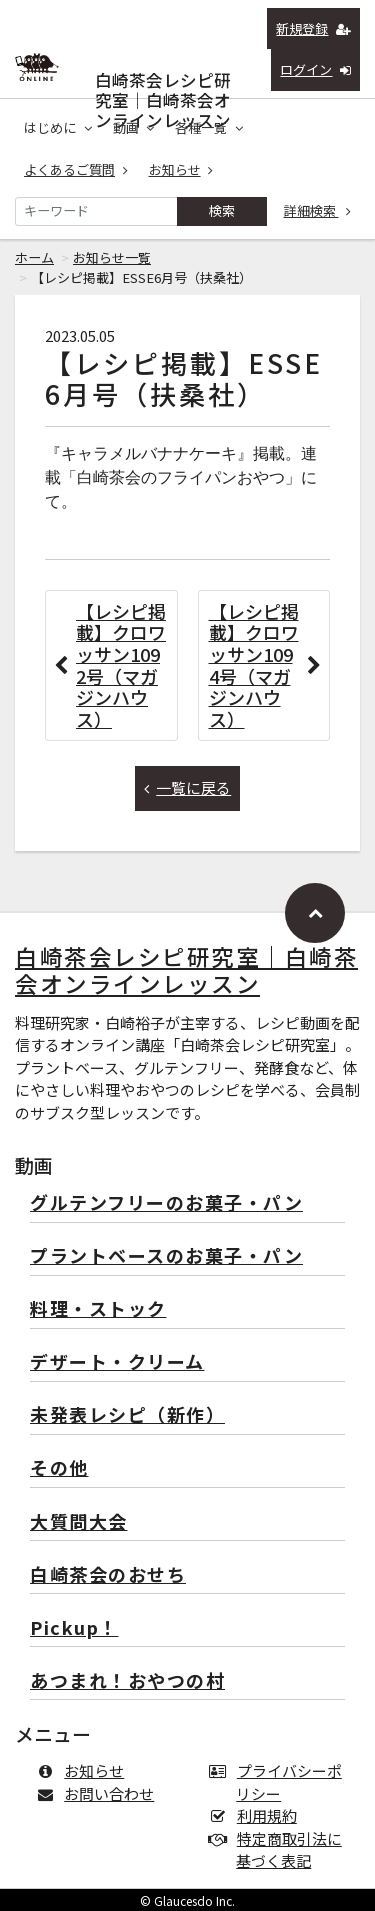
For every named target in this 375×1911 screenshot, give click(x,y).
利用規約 (257, 1815)
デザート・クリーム (117, 1362)
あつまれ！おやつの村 (127, 1681)
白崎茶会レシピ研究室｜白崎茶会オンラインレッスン (163, 75)
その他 (59, 1468)
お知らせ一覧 (112, 257)
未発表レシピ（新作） (127, 1415)
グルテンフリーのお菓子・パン (166, 1203)
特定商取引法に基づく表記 (280, 1850)
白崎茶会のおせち (108, 1575)
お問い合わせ (99, 1793)
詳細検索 (318, 210)
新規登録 (313, 28)
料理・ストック (98, 1309)
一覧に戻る (188, 787)
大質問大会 (79, 1522)
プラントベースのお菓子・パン (166, 1256)
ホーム (34, 257)
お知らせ (181, 169)
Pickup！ (74, 1628)
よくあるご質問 (76, 169)
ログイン (315, 69)
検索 (222, 210)
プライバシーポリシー (280, 1782)
